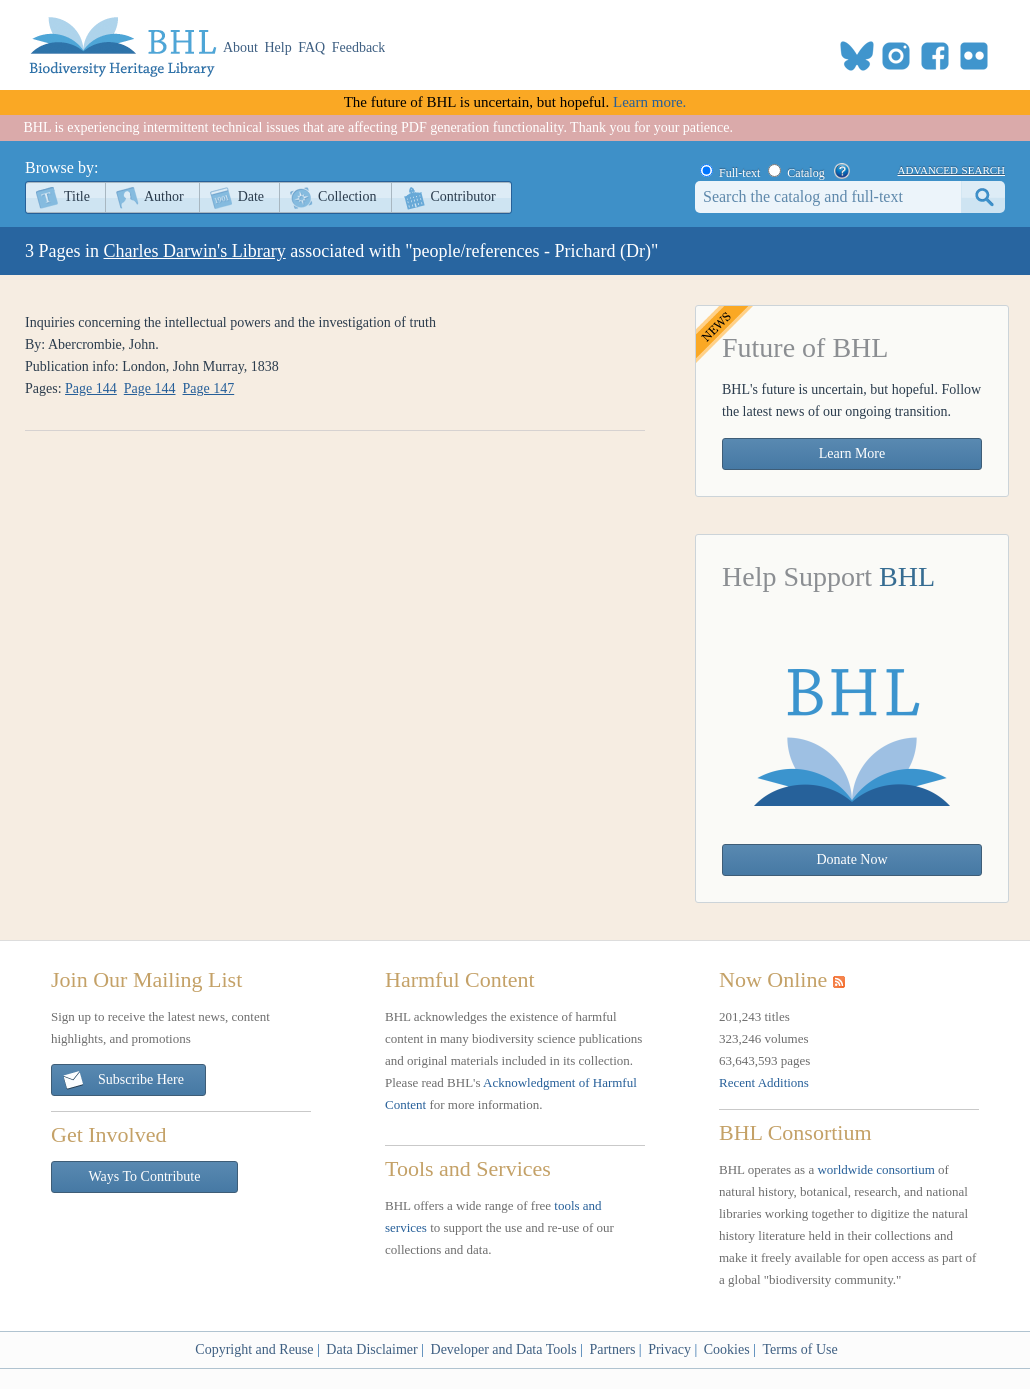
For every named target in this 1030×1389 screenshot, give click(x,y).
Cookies (727, 1349)
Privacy (669, 1349)
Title (77, 196)
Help (278, 47)
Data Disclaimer (371, 1349)
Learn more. (649, 102)
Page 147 (209, 388)
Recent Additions (764, 1082)
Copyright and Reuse (254, 1349)
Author (164, 196)
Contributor (462, 196)
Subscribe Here (123, 1080)
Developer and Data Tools (504, 1349)
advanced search (951, 169)
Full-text (739, 173)
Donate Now (851, 859)
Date (251, 196)
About (240, 47)
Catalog (805, 173)
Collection (347, 196)
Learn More (852, 453)
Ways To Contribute (145, 1176)
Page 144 (91, 388)
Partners (612, 1349)
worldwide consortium (875, 1169)
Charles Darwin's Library (195, 251)
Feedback (359, 47)
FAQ (311, 47)
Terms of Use (799, 1349)
